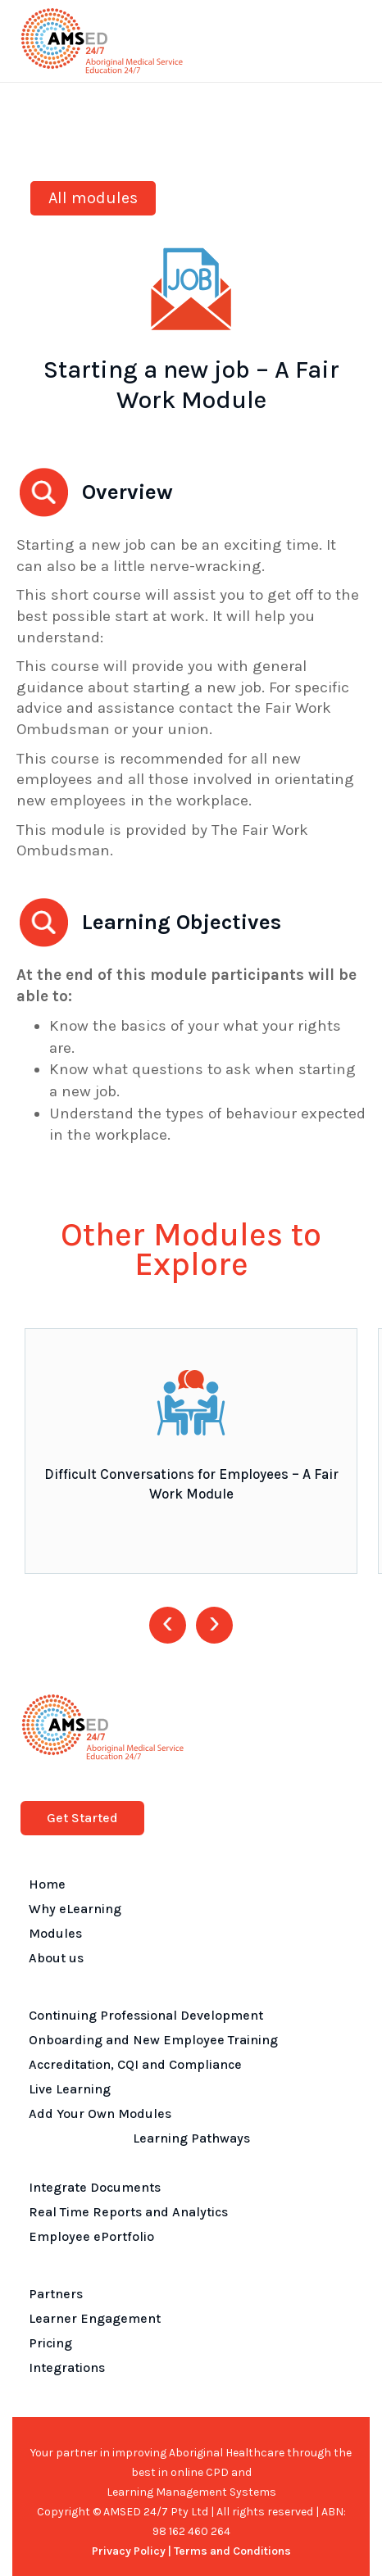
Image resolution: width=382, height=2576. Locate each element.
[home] (97, 41)
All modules (93, 197)
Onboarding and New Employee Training (153, 2040)
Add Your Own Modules (100, 2113)
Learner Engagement (95, 2318)
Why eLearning (75, 1908)
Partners (56, 2294)
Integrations (67, 2367)
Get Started (82, 1817)
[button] (346, 41)
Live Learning (70, 2089)
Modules (55, 1933)
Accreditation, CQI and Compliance (135, 2064)
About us (56, 1958)
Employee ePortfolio (91, 2236)
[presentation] (167, 1625)
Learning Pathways (191, 2138)
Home (47, 1884)
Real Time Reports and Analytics (128, 2212)
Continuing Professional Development (146, 2015)
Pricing (50, 2343)
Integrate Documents (95, 2187)
